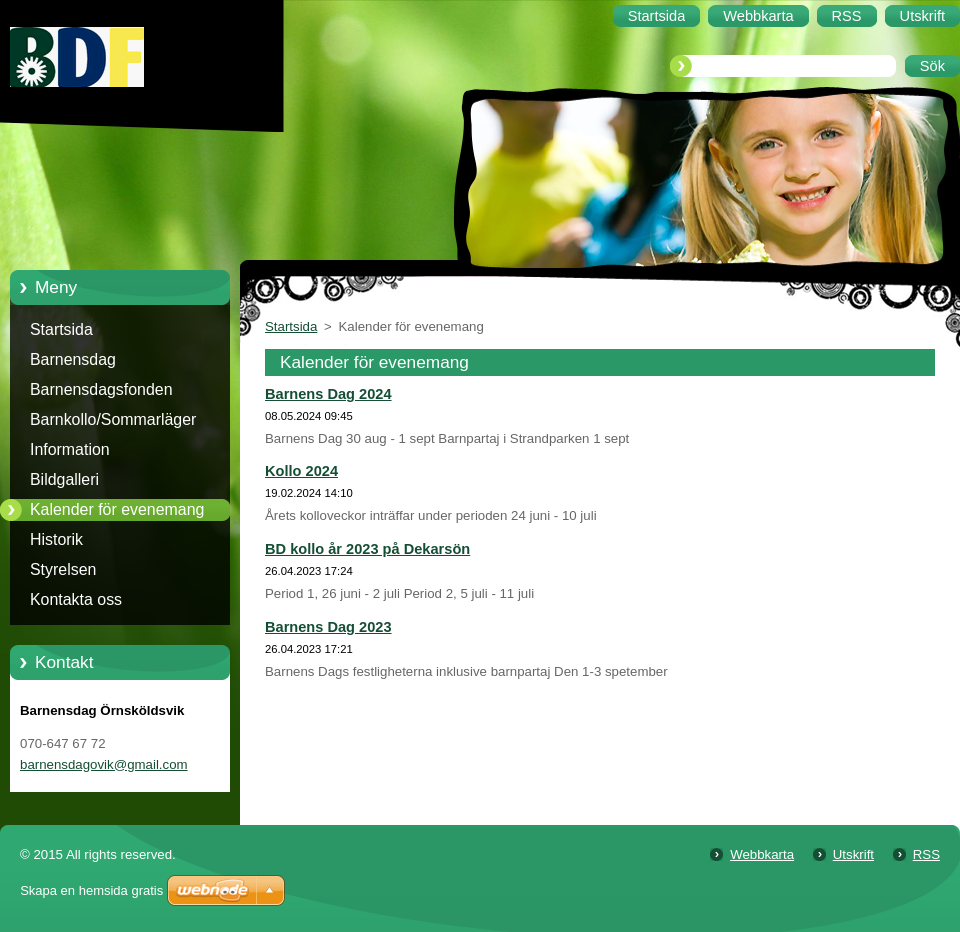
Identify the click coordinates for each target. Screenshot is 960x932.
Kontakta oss (76, 599)
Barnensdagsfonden (101, 389)
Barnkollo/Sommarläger (113, 419)
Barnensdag (73, 359)
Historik (56, 539)
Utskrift (853, 854)
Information (70, 449)
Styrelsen (63, 569)
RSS (926, 854)
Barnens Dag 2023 (328, 627)
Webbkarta (762, 854)
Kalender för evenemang (117, 509)
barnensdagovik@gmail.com (104, 764)
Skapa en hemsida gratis (91, 890)
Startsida (61, 329)
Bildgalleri (64, 479)
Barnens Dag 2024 (328, 394)
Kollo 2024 (301, 471)
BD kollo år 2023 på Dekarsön (367, 549)
